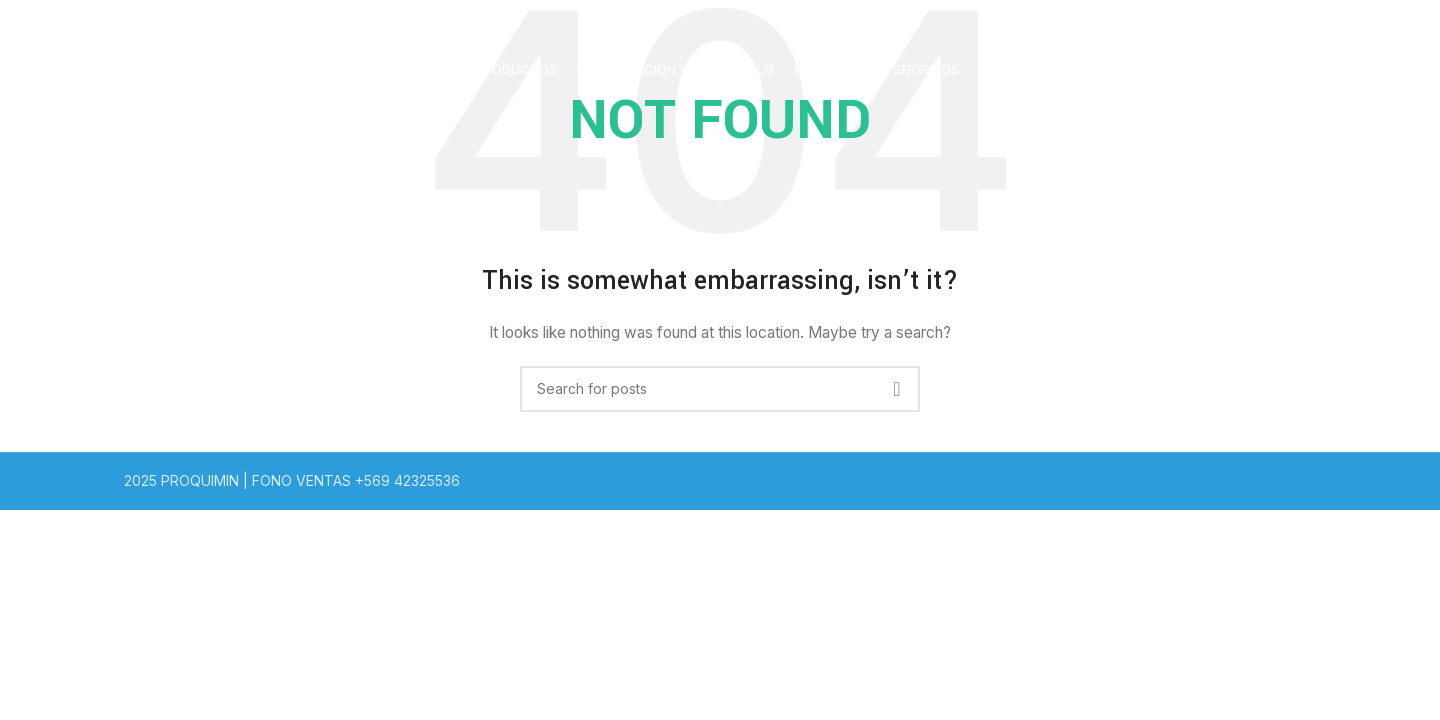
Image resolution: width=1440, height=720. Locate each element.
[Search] (720, 389)
